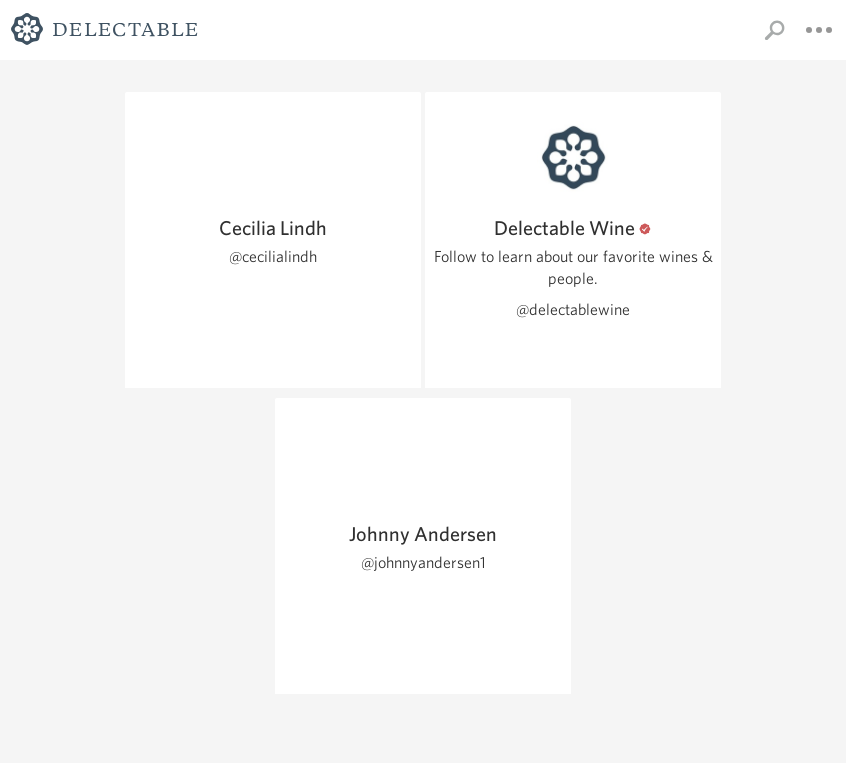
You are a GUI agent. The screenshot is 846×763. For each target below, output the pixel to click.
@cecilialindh (273, 256)
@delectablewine (573, 309)
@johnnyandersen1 (423, 562)
